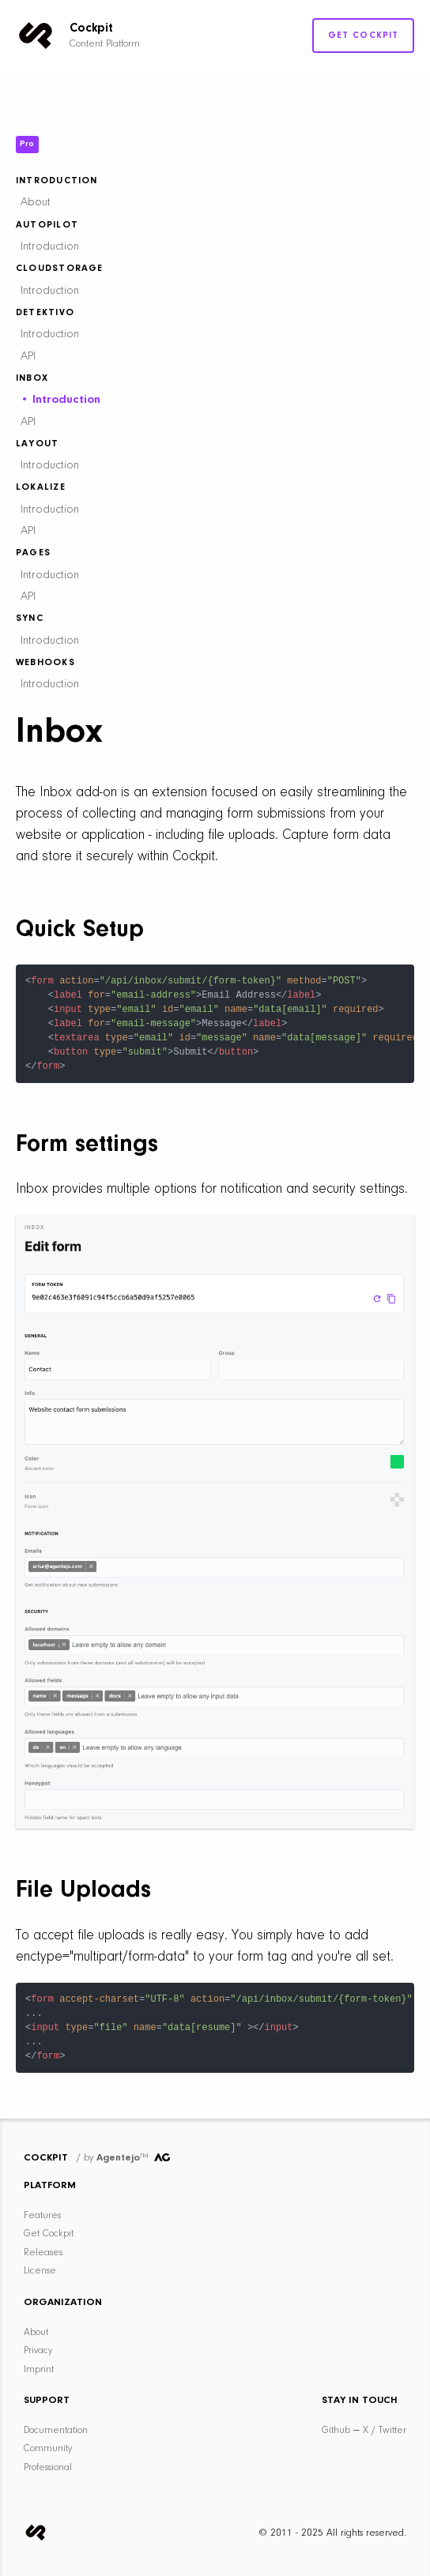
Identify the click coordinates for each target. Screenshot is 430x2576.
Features (42, 2215)
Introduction (50, 247)
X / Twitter (384, 2430)
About (36, 203)
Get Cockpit (363, 35)
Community (48, 2448)
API (28, 357)
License (40, 2271)
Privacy (38, 2350)
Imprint (39, 2369)
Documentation (56, 2430)
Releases (43, 2252)
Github (336, 2430)
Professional (48, 2467)
